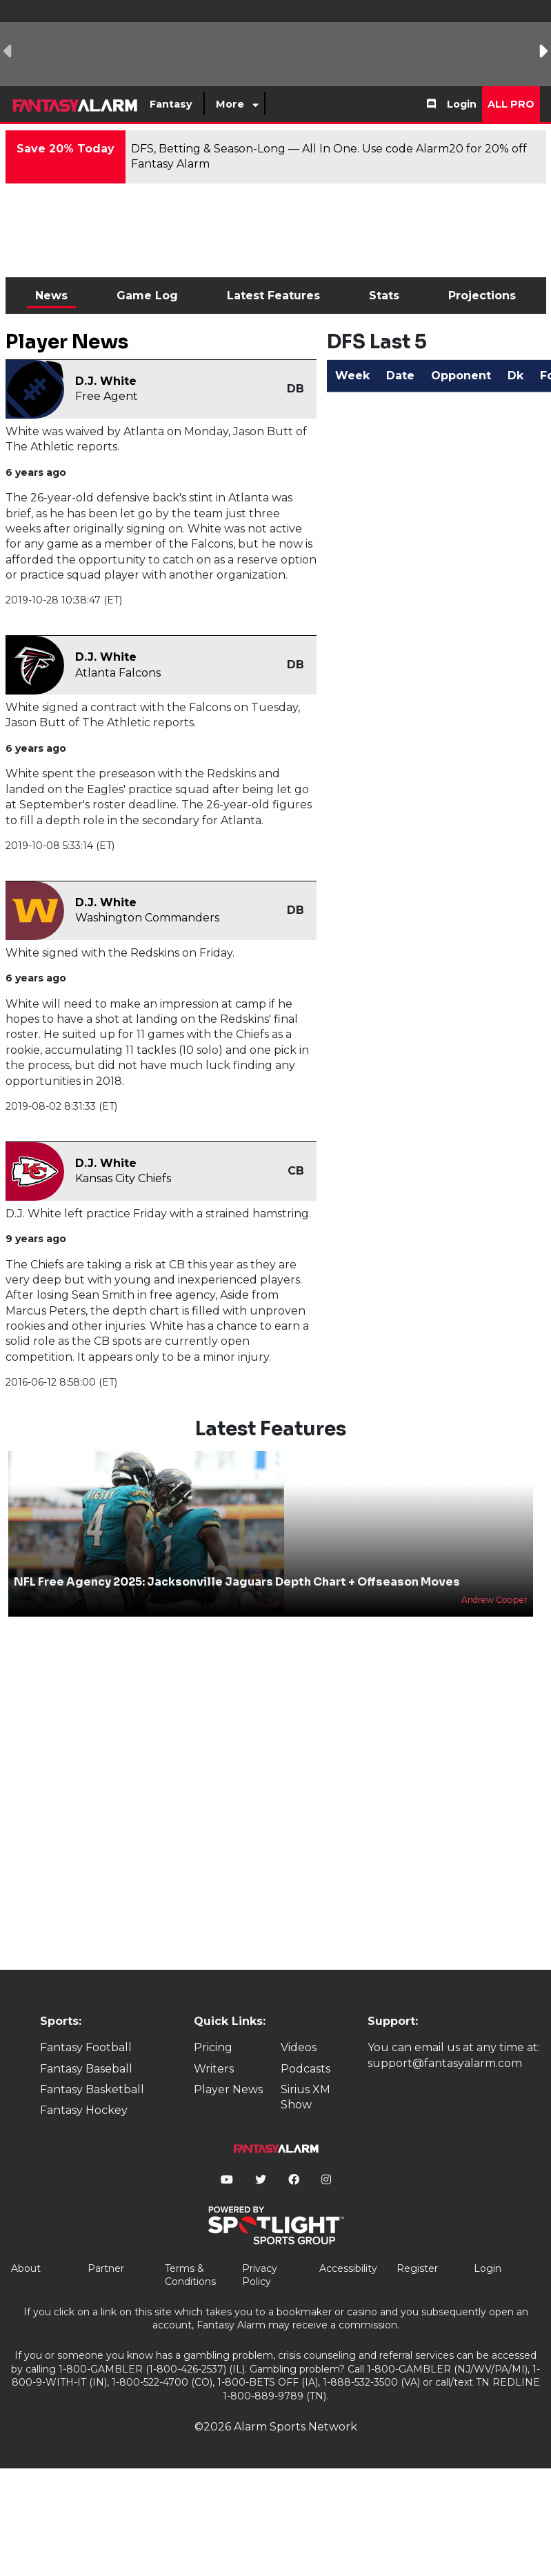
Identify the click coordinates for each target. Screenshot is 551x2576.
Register (417, 2268)
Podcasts (305, 2068)
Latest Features (273, 295)
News (51, 295)
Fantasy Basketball (92, 2089)
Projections (482, 295)
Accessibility (348, 2268)
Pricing (213, 2047)
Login (462, 104)
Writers (214, 2068)
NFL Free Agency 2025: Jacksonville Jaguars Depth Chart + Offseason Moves (237, 1582)
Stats (384, 295)
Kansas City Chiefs (123, 1178)
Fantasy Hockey (84, 2110)
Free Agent (106, 396)
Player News (228, 2089)
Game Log (147, 295)
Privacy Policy (259, 2275)
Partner (106, 2268)
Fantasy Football (86, 2047)
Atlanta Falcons (118, 672)
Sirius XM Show (305, 2097)
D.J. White (106, 381)
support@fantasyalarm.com (445, 2063)
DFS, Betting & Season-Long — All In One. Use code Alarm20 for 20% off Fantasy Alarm (329, 156)
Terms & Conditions (190, 2275)
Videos (299, 2047)
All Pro (511, 104)
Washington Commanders (147, 917)
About (26, 2268)
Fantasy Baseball (86, 2068)
